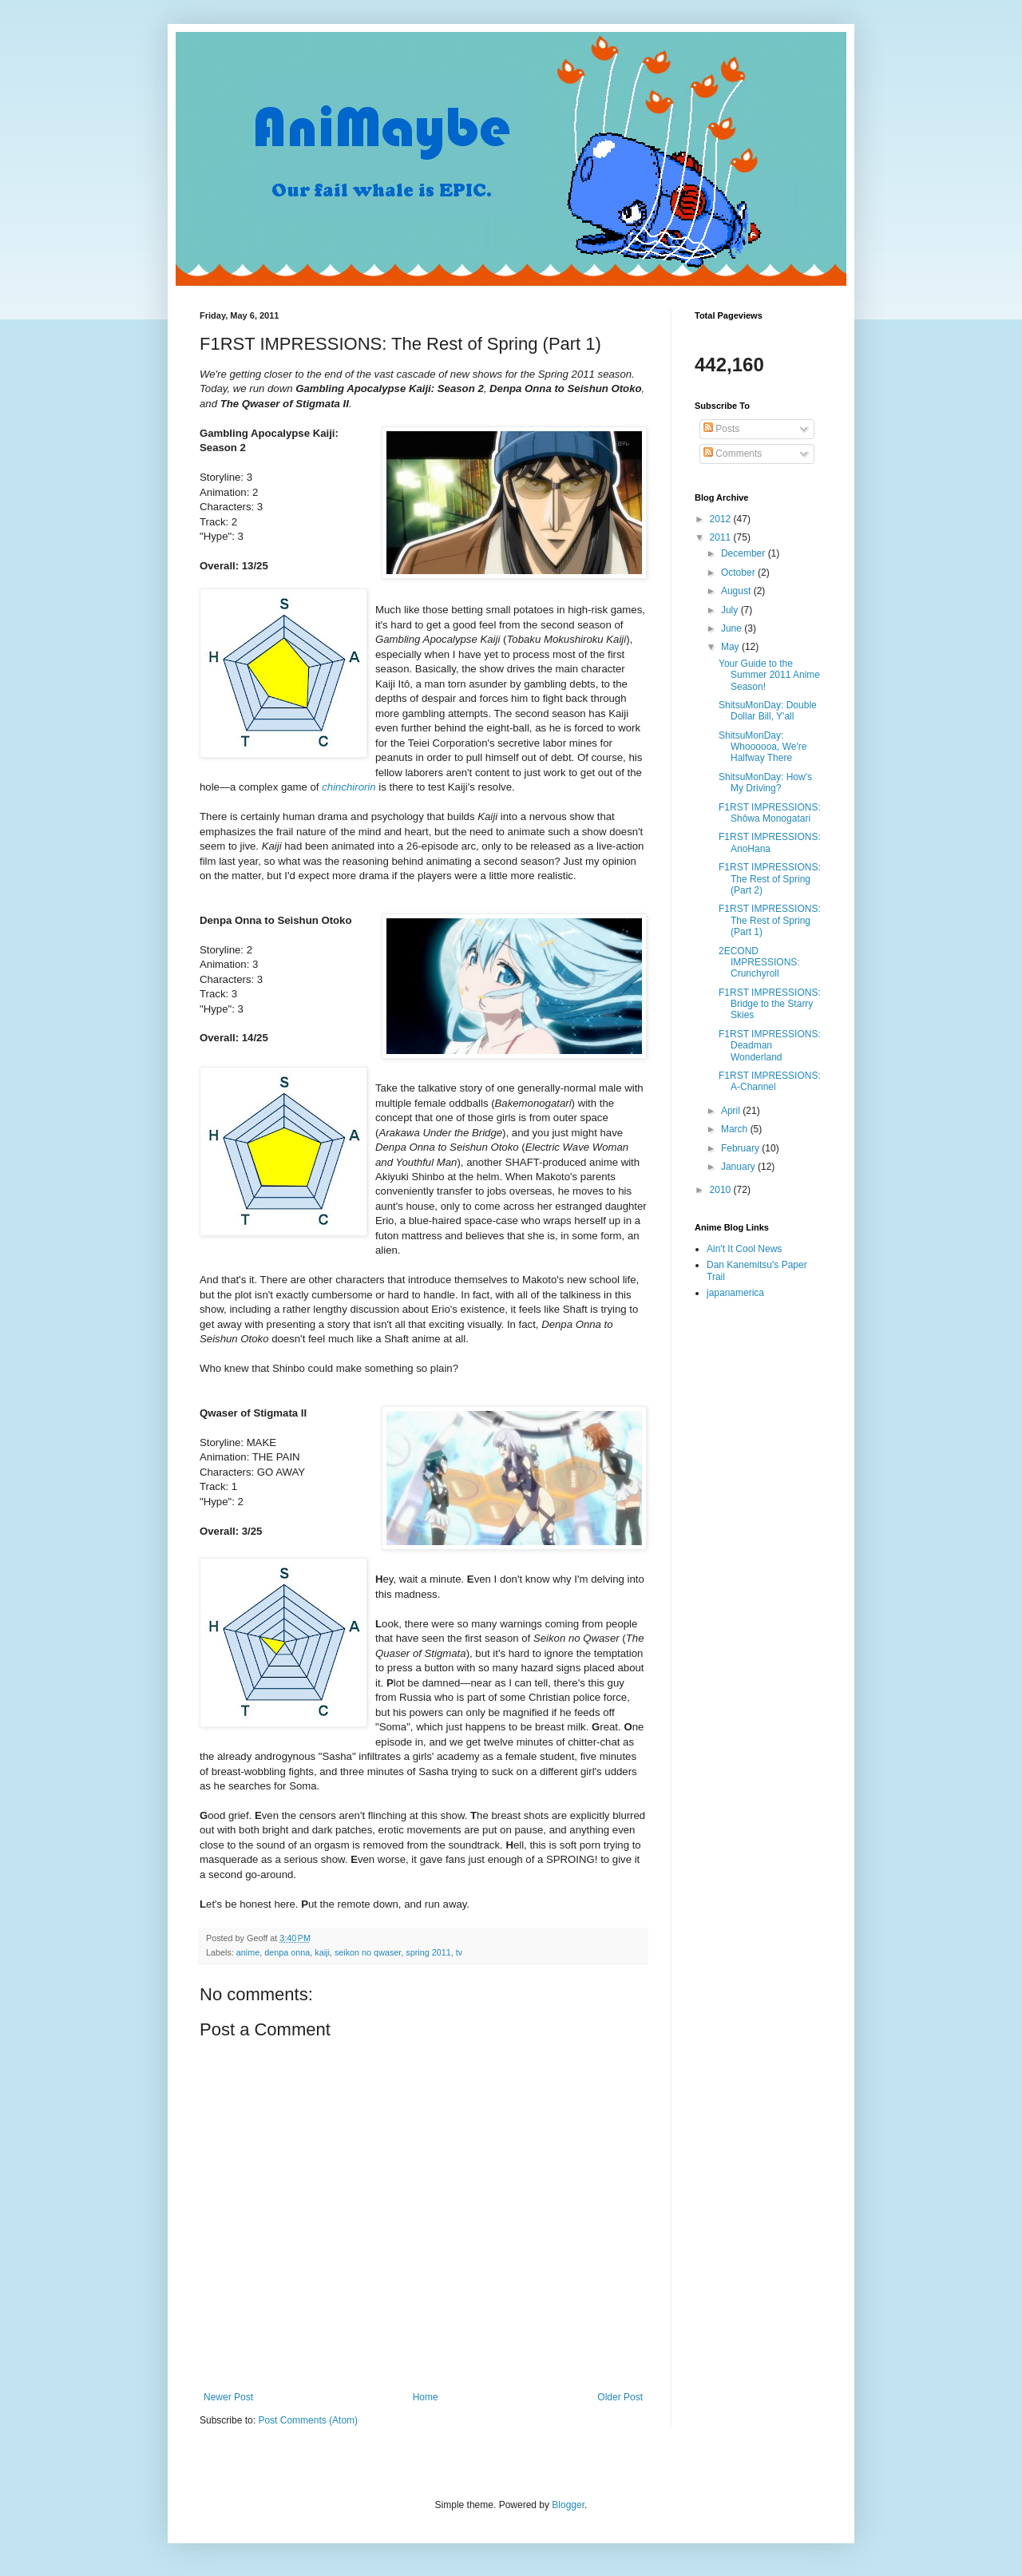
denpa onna (287, 1952)
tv (459, 1952)
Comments (732, 453)
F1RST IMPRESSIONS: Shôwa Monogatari (770, 813)
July (731, 610)
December (744, 553)
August (737, 590)
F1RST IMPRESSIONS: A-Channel (770, 1081)
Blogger (568, 2505)
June (732, 628)
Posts (721, 428)
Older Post (620, 2397)
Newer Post (228, 2397)
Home (425, 2397)
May (731, 646)
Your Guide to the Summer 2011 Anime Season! (769, 675)
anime (247, 1952)
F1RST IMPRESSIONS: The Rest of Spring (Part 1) (770, 920)
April (732, 1110)
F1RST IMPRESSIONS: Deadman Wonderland (770, 1045)
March (736, 1129)
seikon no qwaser (368, 1952)
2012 (722, 519)
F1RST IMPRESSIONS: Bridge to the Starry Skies (770, 1004)
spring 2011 (428, 1952)
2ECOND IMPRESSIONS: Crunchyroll (759, 962)
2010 (722, 1189)
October (739, 572)
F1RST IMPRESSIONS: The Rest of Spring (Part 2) (770, 879)
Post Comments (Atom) (308, 2420)
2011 (722, 537)
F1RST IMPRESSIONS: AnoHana (770, 842)
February (741, 1148)
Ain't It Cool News (744, 1248)
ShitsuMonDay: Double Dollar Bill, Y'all (768, 710)
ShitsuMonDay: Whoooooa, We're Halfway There (762, 747)
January (739, 1166)
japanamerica (735, 1292)
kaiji (322, 1952)
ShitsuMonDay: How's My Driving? (765, 782)
